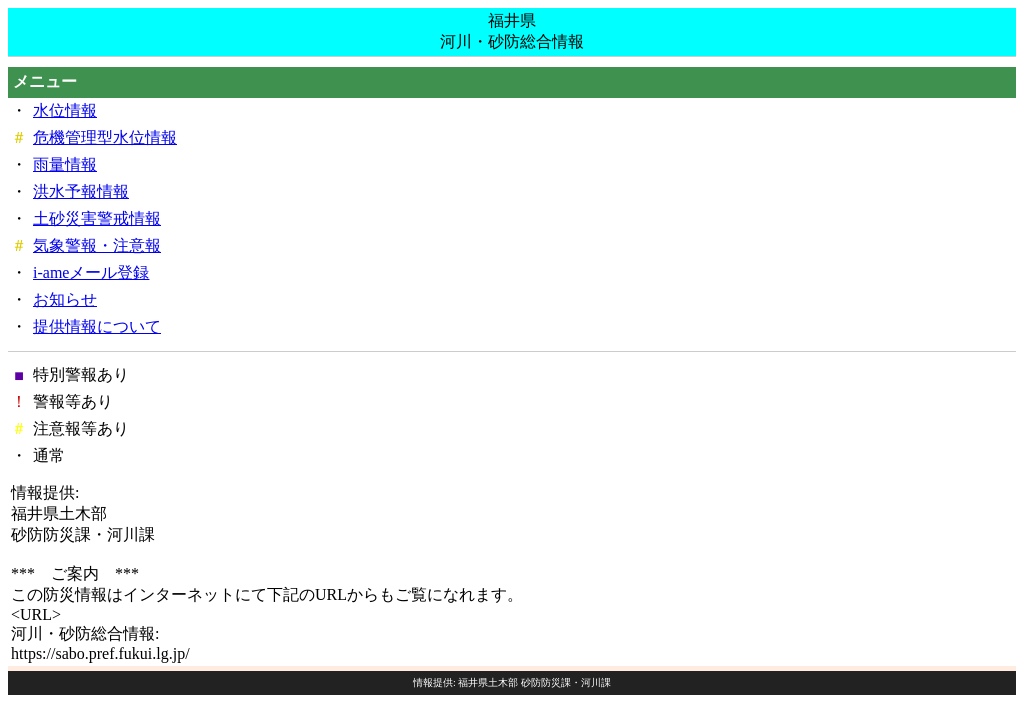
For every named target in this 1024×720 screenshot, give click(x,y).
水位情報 (65, 110)
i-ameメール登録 (91, 272)
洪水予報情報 (81, 191)
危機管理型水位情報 (105, 137)
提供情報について (97, 326)
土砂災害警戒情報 (97, 218)
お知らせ (65, 299)
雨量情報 (65, 164)
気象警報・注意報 (97, 245)
